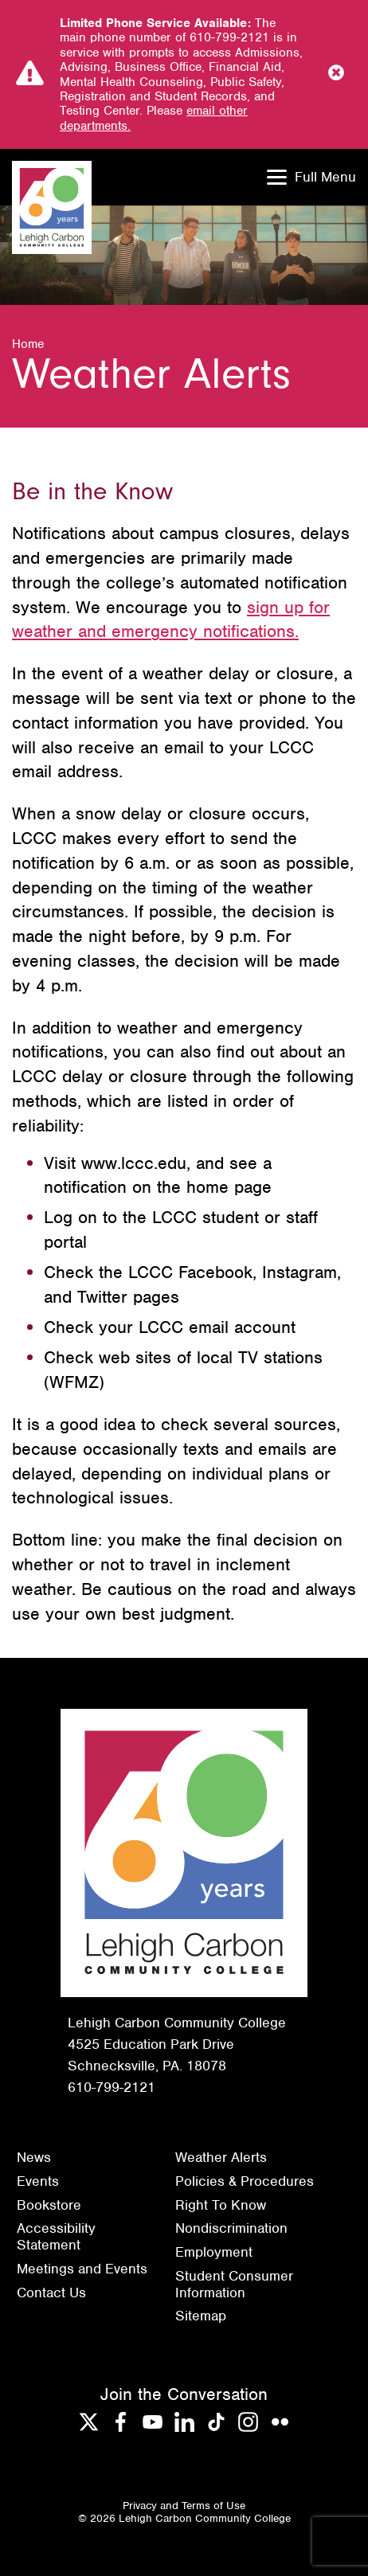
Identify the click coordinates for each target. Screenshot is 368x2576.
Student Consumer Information (234, 2284)
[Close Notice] (336, 74)
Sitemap (200, 2315)
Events (38, 2181)
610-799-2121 (111, 2087)
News (34, 2157)
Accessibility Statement (56, 2236)
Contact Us (51, 2292)
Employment (214, 2252)
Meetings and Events (82, 2268)
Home (28, 344)
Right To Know (220, 2205)
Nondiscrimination (231, 2228)
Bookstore (49, 2205)
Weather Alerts (221, 2157)
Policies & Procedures (244, 2181)
